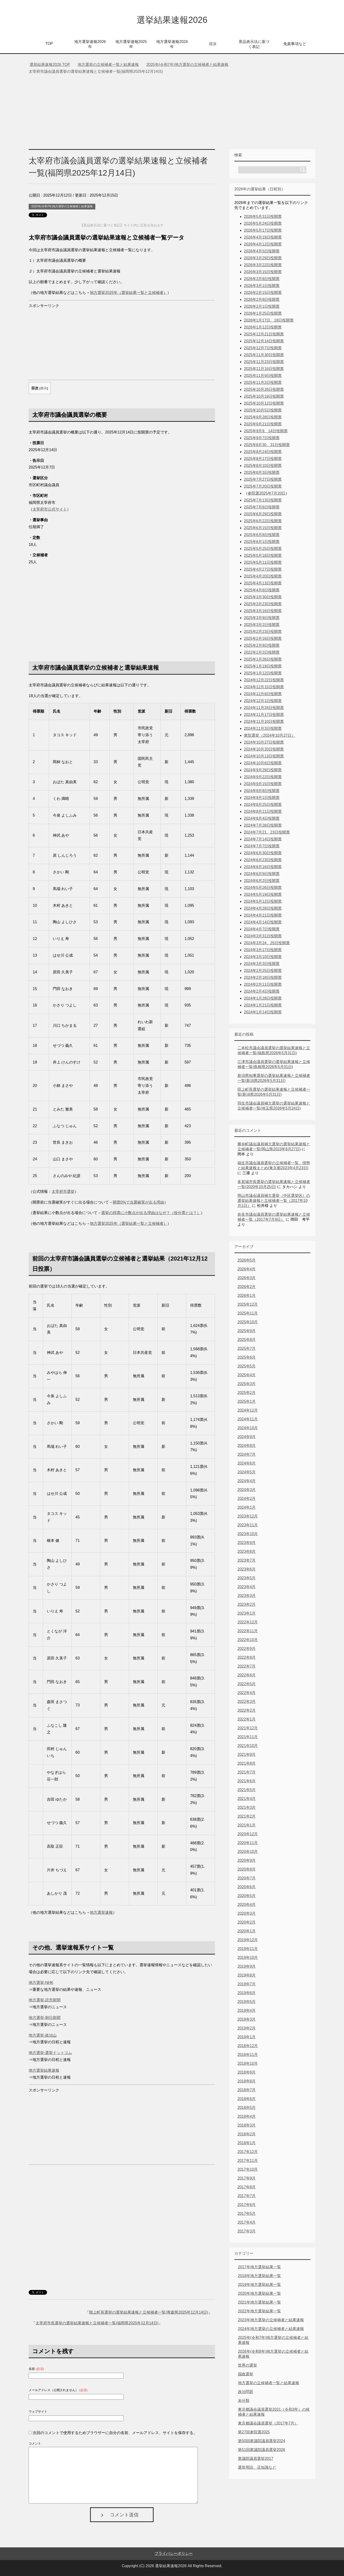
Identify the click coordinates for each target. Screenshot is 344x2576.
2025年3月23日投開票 (263, 604)
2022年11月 (247, 1631)
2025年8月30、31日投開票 (267, 445)
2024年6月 (246, 1463)
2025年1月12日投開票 (263, 673)
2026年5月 (246, 1260)
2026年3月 (246, 1278)
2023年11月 (247, 1525)
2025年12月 (247, 1304)
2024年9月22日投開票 (263, 777)
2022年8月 (246, 1657)
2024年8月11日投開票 (263, 811)
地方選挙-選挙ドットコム (50, 2053)
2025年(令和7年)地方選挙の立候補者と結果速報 (62, 206)
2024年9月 (246, 1437)
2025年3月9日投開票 (262, 618)
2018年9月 (246, 2072)
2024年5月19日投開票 (263, 894)
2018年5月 (246, 2108)
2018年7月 (246, 2090)
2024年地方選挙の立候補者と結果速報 (271, 2329)
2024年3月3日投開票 (262, 964)
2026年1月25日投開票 (263, 313)
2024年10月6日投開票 (263, 763)
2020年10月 (247, 1852)
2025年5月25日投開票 (263, 549)
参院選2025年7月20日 (266, 493)
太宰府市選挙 (63, 1191)
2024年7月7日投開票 (262, 846)
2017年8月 (246, 2187)
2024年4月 (246, 1481)
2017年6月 (246, 2205)
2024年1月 (246, 1507)
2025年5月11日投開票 (263, 562)
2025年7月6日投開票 (262, 507)
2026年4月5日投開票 (262, 251)
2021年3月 (246, 1807)
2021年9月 (246, 1754)
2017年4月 (246, 2222)
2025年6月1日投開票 (262, 542)
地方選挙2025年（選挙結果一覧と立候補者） (128, 293)
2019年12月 (247, 1940)
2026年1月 (246, 1295)
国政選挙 (245, 2374)
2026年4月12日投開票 (263, 244)
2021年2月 (246, 1816)
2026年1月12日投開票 (263, 327)
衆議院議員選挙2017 (255, 2458)
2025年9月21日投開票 (263, 424)
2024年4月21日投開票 (263, 915)
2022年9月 (246, 1649)
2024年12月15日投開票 (264, 687)
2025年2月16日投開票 (263, 638)
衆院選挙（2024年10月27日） (269, 735)
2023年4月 (246, 1587)
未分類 (243, 2401)
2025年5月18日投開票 (263, 555)
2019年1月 (246, 2037)
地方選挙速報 (101, 1912)
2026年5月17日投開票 (263, 230)
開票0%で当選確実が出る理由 (138, 1202)
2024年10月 (247, 1428)
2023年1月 (246, 1613)
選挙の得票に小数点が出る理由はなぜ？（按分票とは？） (151, 1213)
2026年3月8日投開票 (262, 279)
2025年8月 (246, 1340)
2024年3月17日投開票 (263, 950)
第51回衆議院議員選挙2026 (261, 2450)
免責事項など (294, 44)
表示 (43, 388)
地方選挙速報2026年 (90, 44)
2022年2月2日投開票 (262, 652)
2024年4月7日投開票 (262, 929)
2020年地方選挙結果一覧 (259, 2293)
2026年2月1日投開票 (262, 306)
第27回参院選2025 (254, 2432)
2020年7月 (246, 1878)
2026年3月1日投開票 (262, 286)
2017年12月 (247, 2152)
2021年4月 (246, 1799)
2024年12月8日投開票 (263, 694)
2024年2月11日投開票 (263, 984)
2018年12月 (247, 2046)
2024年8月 (246, 1446)
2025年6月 (246, 1357)
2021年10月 (247, 1746)
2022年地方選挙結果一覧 (259, 2311)
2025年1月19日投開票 (263, 666)
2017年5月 (246, 2213)
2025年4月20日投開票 (263, 576)
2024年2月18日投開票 (263, 977)
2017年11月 (247, 2161)
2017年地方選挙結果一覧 (259, 2267)
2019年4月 (246, 2010)
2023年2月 (246, 1604)
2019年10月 (247, 1957)
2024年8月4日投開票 (262, 818)
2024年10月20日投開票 (264, 749)
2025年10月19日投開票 (264, 396)
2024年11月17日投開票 (264, 715)
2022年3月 (246, 1702)
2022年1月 (246, 1719)
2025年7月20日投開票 (263, 486)
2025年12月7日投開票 (263, 348)
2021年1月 (246, 1825)
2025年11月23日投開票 (264, 362)
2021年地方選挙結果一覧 (259, 2302)
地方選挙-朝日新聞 (44, 2018)
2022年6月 (246, 1675)
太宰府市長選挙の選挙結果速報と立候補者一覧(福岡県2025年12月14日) (97, 2323)
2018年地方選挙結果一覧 (259, 2276)
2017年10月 (247, 2169)
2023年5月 (246, 1578)
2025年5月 (246, 1366)
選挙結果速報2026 (172, 20)
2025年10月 (247, 1322)
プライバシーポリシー (174, 2553)
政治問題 (245, 2392)
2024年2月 (246, 1499)
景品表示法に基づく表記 (254, 44)
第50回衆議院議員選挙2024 (261, 2441)
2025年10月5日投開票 (263, 410)
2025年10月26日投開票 (264, 389)
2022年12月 (247, 1622)
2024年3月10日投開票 (263, 957)
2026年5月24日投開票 (263, 223)
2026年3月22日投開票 (263, 265)
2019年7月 (246, 1984)
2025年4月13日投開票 (263, 583)
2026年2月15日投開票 (263, 293)
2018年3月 (246, 2125)
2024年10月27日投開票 (264, 742)
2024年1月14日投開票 (263, 1012)
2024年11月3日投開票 (263, 728)
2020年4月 (246, 1905)
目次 (213, 44)
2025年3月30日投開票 (263, 597)
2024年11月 (247, 1419)
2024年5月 (246, 1472)
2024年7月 (246, 1454)
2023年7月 (246, 1560)
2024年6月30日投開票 (263, 853)
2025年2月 (246, 1393)
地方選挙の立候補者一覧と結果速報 (268, 2383)
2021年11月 (247, 1737)
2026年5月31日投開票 (263, 216)
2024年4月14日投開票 (263, 922)
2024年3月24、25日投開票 (267, 943)
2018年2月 (246, 2134)
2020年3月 (246, 1913)
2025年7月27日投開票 (263, 479)
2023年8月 (246, 1551)
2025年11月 (247, 1313)
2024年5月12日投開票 (263, 901)
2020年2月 (246, 1922)
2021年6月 (246, 1781)
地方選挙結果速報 (44, 2070)
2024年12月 (247, 1410)
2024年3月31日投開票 (263, 936)
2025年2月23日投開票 (263, 632)
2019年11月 (247, 1949)
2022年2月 (246, 1710)
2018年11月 (247, 2055)
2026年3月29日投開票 (263, 258)
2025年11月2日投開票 (263, 383)
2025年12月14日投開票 (264, 341)
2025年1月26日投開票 (263, 659)
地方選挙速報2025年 (131, 44)
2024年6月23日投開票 (263, 860)
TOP (49, 44)
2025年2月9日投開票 (262, 645)
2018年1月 (246, 2143)
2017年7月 (246, 2196)
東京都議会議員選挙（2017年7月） (268, 2423)
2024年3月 (246, 1490)
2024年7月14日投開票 (263, 839)
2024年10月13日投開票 (264, 756)
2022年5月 (246, 1684)
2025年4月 (246, 1375)
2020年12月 (247, 1834)
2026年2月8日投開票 (262, 299)
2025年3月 (246, 1384)
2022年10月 (247, 1640)
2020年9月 (246, 1860)
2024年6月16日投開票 (263, 867)
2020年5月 (246, 1896)
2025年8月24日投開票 (263, 452)
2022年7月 (246, 1666)
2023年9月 (246, 1543)
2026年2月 (246, 1287)
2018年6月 (246, 2099)
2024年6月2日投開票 (262, 881)
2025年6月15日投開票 (263, 528)
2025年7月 (246, 1348)
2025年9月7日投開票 (262, 438)
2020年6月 (246, 1887)
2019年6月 (246, 1993)
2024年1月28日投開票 (263, 998)
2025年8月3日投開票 (262, 472)
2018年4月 (246, 2116)
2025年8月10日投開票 (263, 466)
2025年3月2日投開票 (262, 625)
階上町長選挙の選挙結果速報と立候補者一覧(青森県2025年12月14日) (148, 2312)
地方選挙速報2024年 (172, 44)
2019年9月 (246, 1966)
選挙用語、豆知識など (257, 2467)
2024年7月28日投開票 (263, 825)
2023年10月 (247, 1534)
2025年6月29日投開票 (263, 514)
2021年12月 (247, 1728)
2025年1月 (246, 1401)
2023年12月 (247, 1516)
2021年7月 (246, 1772)
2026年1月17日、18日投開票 (269, 320)
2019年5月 (246, 2002)
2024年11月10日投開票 (264, 722)
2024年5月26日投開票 (263, 888)
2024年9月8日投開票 (262, 791)
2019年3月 (246, 2019)
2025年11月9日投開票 (263, 376)
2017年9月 (246, 2178)
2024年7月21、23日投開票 (267, 832)
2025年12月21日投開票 (264, 334)
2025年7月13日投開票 (263, 500)
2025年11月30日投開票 (264, 355)
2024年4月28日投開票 (263, 908)
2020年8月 (246, 1869)
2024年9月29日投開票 (263, 770)
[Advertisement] (172, 113)
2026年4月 (246, 1269)
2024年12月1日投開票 (263, 701)
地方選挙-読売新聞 (44, 2000)
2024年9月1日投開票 (262, 798)
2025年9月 (246, 1331)
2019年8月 (246, 1975)
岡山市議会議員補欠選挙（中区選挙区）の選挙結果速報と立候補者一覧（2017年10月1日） (273, 1201)
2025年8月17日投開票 (263, 459)
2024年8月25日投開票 (263, 805)
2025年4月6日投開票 (262, 590)
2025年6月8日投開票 (262, 535)
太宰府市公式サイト (49, 509)
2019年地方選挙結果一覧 (259, 2285)
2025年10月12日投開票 (264, 403)
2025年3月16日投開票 (263, 611)
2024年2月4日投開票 (262, 991)
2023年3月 (246, 1596)
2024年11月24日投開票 (264, 708)
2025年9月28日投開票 (263, 417)
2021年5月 (246, 1790)
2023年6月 (246, 1569)
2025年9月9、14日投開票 (266, 431)
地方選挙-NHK (41, 1983)
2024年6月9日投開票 (262, 874)
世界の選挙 (247, 2365)
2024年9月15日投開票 (263, 784)
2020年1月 (246, 1931)
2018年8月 (246, 2081)
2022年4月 (246, 1693)
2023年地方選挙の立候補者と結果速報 (271, 2320)
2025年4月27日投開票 (263, 569)
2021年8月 (246, 1763)
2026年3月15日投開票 (263, 272)
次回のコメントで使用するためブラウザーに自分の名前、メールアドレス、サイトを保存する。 (115, 2433)
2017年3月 (246, 2231)
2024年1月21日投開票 (263, 1005)
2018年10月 (247, 2063)
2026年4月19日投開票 (263, 237)
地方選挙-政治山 (43, 2035)
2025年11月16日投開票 (264, 369)
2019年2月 (246, 2028)
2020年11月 (247, 1843)
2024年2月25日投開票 (263, 971)
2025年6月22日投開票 (263, 521)
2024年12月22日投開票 (264, 680)
